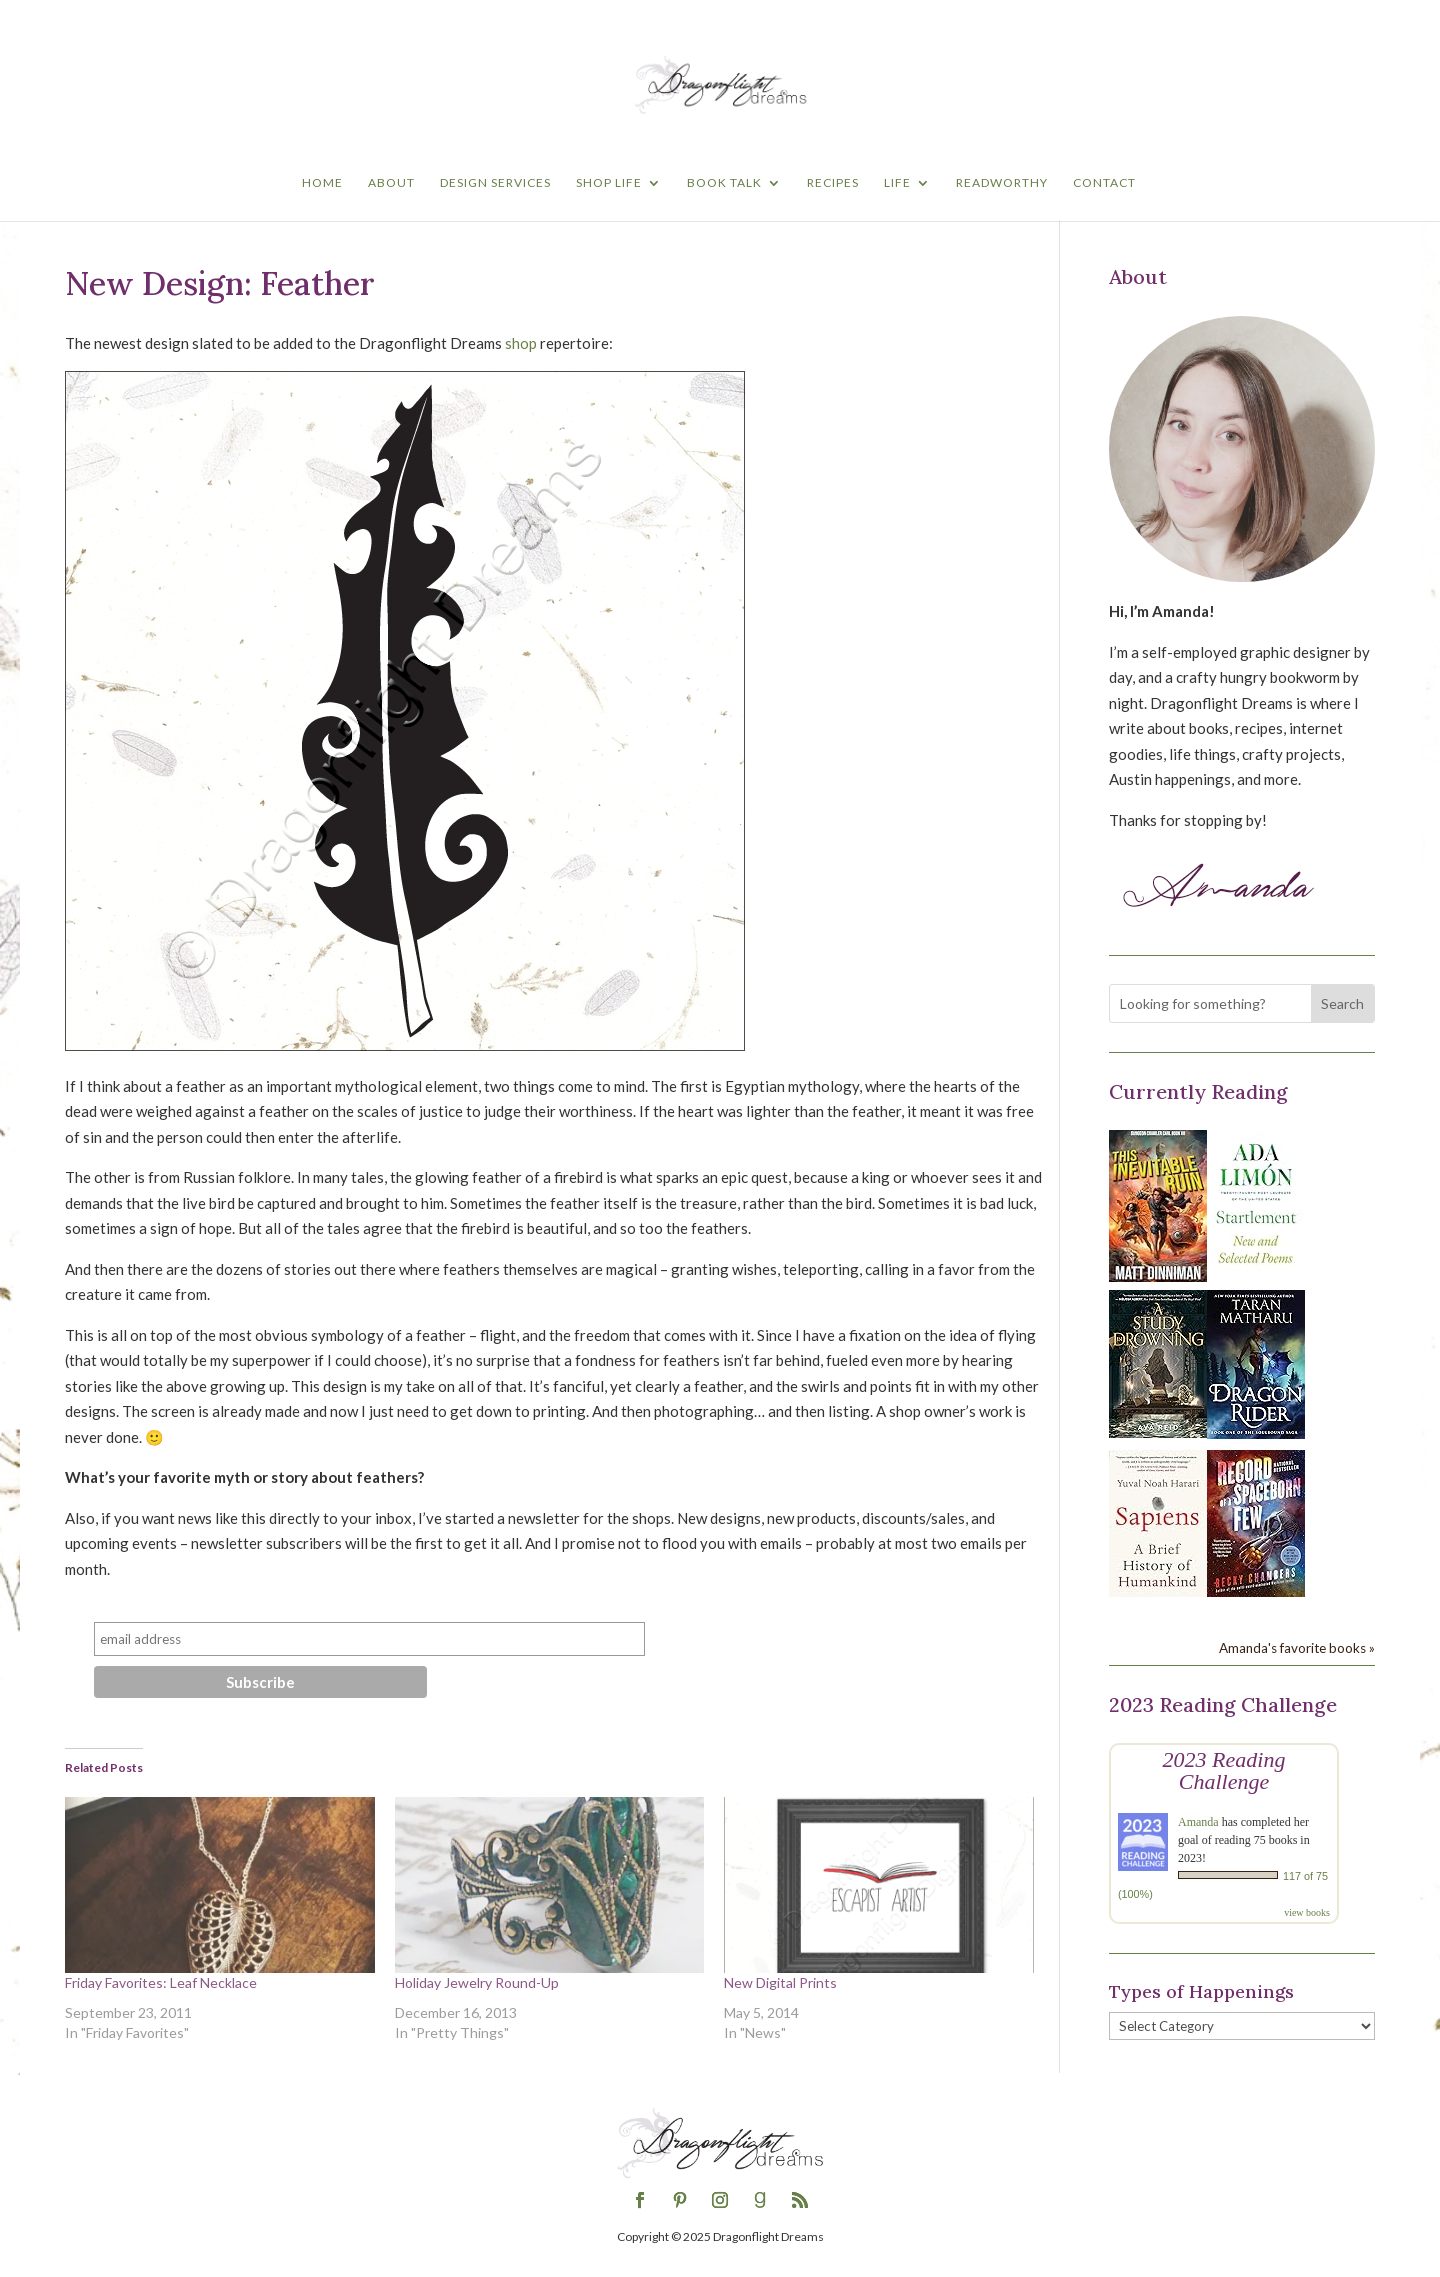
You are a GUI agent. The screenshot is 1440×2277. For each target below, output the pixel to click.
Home (322, 183)
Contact (1104, 183)
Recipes (833, 183)
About (391, 183)
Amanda (1198, 1822)
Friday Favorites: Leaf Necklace (161, 1982)
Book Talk (724, 183)
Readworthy (1002, 183)
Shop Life (609, 183)
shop (521, 343)
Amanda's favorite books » (1297, 1648)
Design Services (495, 183)
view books (1307, 1912)
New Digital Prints (780, 1982)
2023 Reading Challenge (1224, 1770)
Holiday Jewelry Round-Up (477, 1982)
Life (897, 183)
